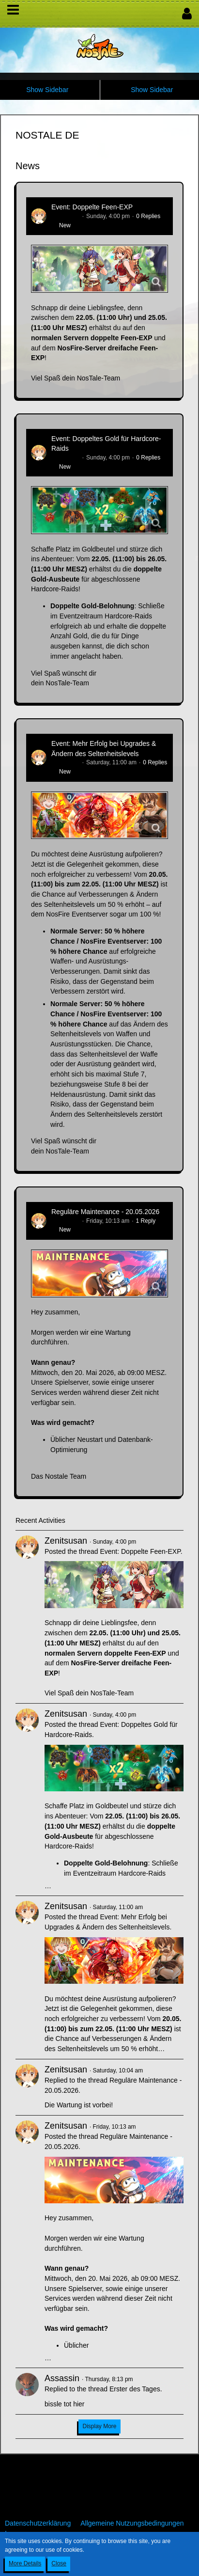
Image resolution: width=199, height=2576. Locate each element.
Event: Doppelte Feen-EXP (92, 207)
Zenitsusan (65, 216)
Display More (99, 2426)
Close (58, 2563)
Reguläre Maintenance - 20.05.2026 (105, 1212)
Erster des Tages (134, 2389)
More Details (25, 2563)
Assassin (62, 2378)
